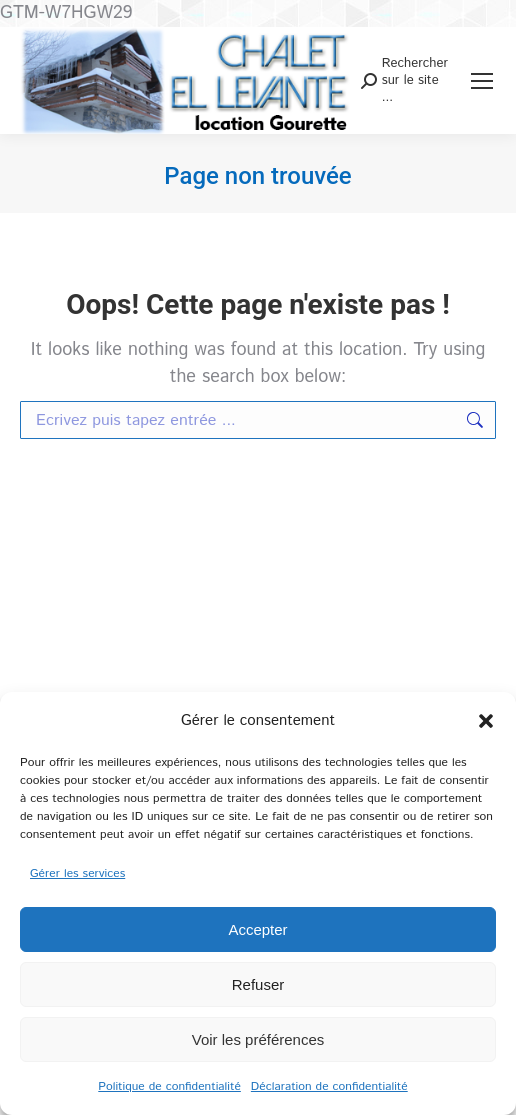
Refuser (258, 984)
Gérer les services (77, 873)
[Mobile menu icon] (482, 81)
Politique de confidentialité (169, 1086)
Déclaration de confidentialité (329, 1086)
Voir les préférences (258, 1039)
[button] (486, 721)
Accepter (257, 929)
